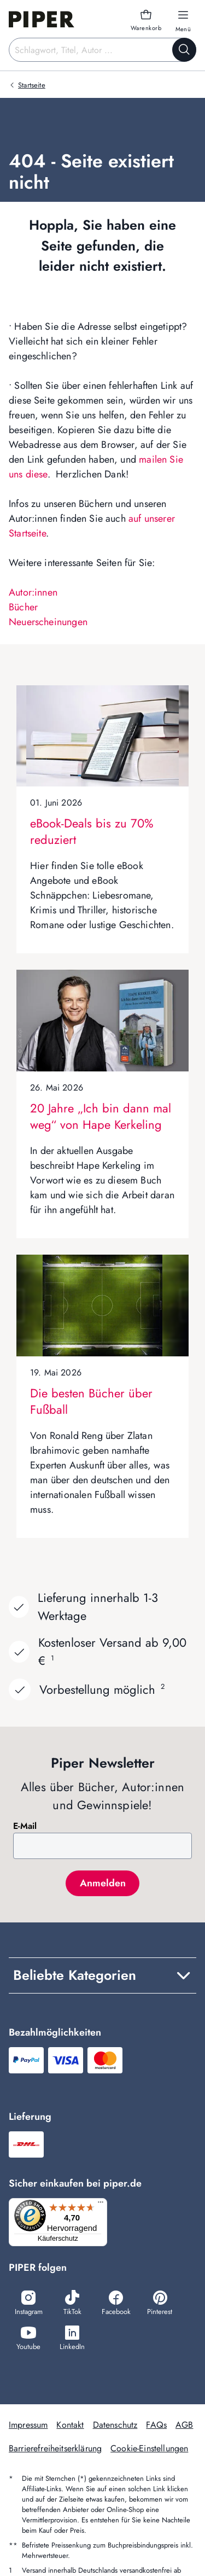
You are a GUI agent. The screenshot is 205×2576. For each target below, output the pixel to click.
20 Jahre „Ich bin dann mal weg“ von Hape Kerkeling (100, 1116)
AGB (184, 2424)
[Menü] (100, 2204)
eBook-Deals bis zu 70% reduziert (92, 831)
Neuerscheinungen (48, 622)
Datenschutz (115, 2424)
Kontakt (70, 2424)
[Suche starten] (184, 50)
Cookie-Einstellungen (149, 2448)
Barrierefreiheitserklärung (55, 2448)
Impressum (28, 2424)
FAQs (156, 2424)
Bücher (23, 607)
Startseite (31, 85)
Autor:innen (33, 592)
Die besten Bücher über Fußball (91, 1401)
